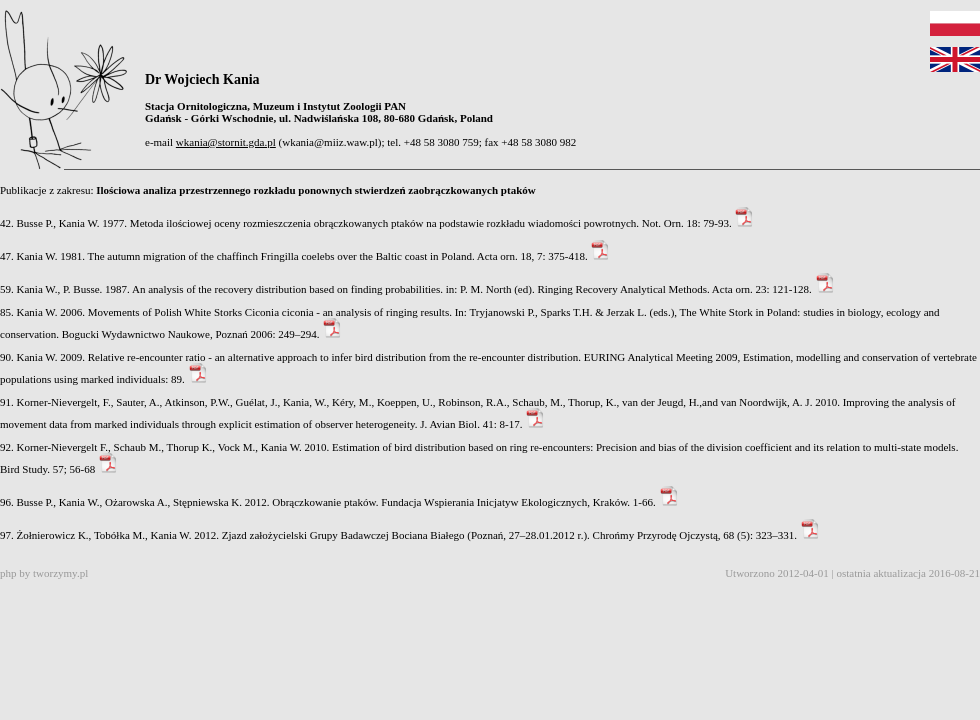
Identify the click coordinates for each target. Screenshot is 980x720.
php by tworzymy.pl (44, 573)
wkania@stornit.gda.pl (226, 142)
